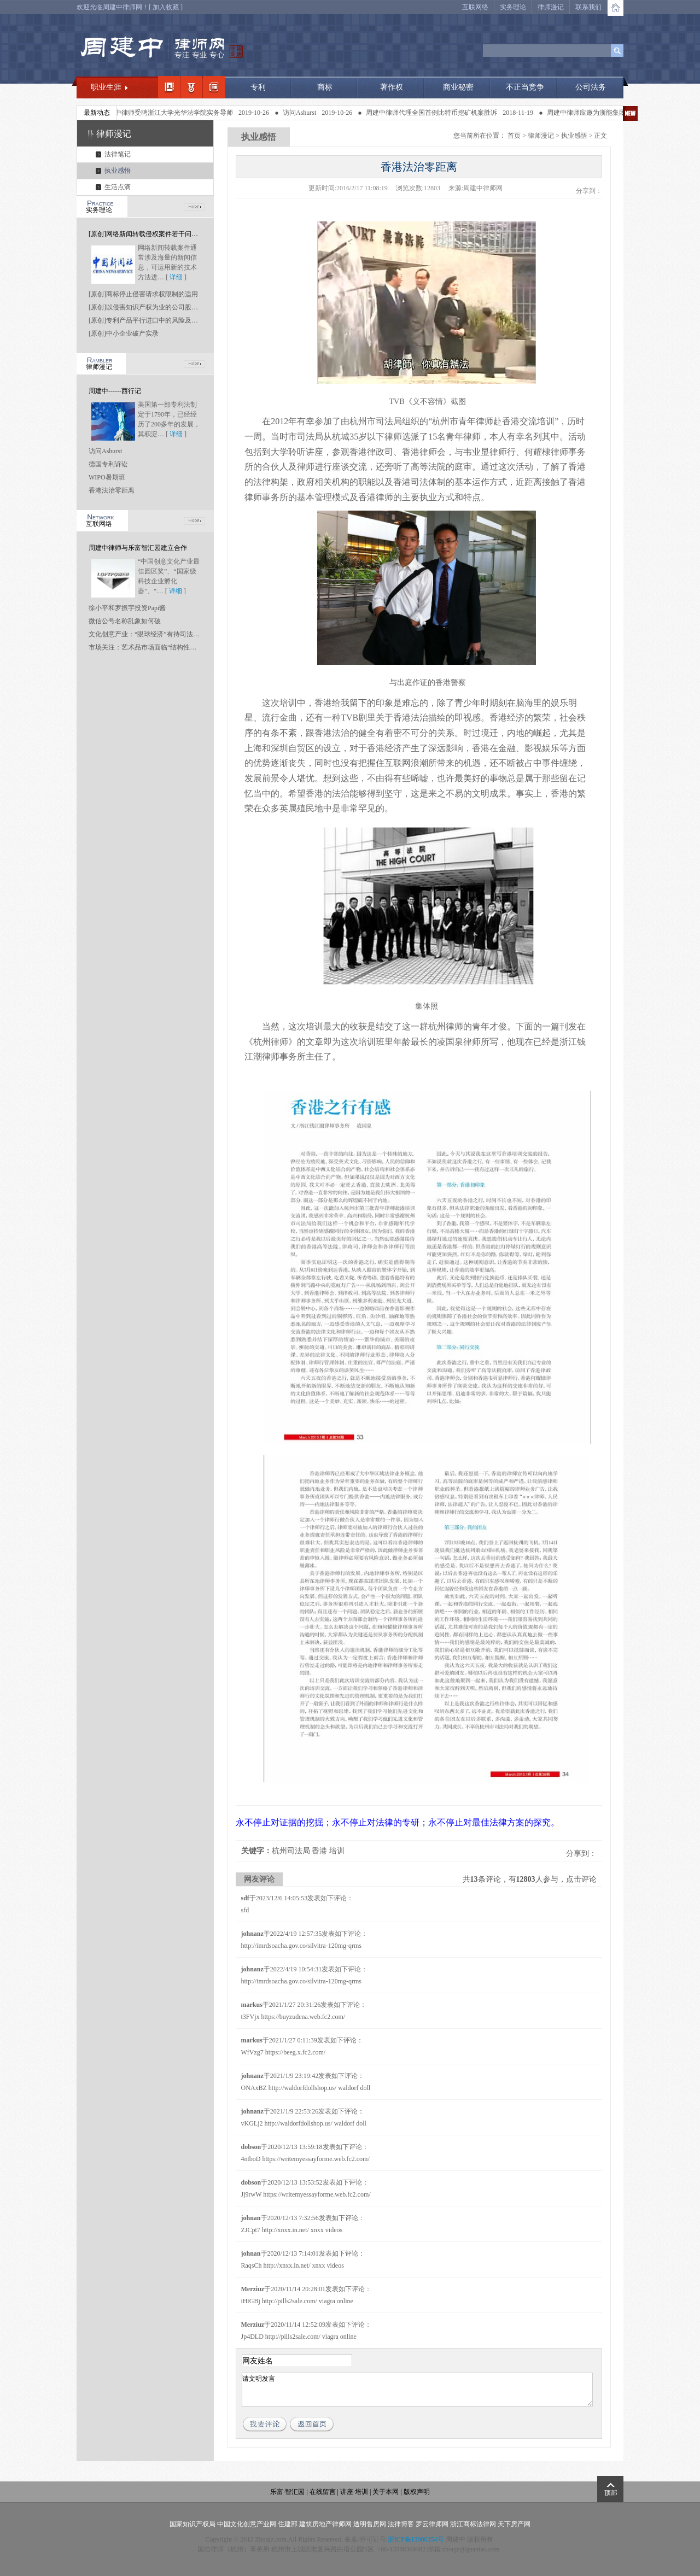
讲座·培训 (354, 2492)
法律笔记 (117, 154)
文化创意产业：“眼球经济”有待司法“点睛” (150, 634)
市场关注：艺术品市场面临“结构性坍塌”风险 (154, 647)
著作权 (391, 87)
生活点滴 (117, 187)
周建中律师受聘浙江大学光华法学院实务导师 (172, 112)
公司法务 (590, 87)
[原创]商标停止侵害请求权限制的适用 (143, 294)
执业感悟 (117, 170)
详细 (176, 277)
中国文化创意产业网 (246, 2524)
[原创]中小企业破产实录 (124, 333)
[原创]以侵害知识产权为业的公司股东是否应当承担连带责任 (176, 307)
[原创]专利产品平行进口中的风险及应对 (147, 320)
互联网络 (475, 7)
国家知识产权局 (192, 2524)
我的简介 (169, 87)
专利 (258, 87)
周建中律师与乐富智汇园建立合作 (138, 548)
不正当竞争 (525, 87)
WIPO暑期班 (107, 477)
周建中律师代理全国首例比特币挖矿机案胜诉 (437, 112)
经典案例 (214, 87)
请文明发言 (417, 2390)
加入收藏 (166, 7)
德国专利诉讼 (108, 464)
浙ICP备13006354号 (416, 2539)
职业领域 (191, 87)
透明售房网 (369, 2524)
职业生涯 (106, 87)
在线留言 (323, 2492)
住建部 (288, 2524)
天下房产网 (514, 2524)
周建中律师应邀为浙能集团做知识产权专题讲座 (621, 112)
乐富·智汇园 (288, 2492)
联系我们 (588, 7)
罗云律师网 (432, 2524)
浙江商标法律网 (473, 2524)
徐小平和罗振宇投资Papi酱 (127, 608)
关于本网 (385, 2492)
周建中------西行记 (115, 391)
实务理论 (513, 7)
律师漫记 (551, 7)
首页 (514, 135)
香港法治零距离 (112, 490)
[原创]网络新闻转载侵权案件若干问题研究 (150, 234)
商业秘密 (458, 87)
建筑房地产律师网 (325, 2524)
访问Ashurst (305, 112)
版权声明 (417, 2492)
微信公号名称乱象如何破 (125, 621)
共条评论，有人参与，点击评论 (530, 1879)
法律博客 (401, 2524)
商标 (324, 87)
